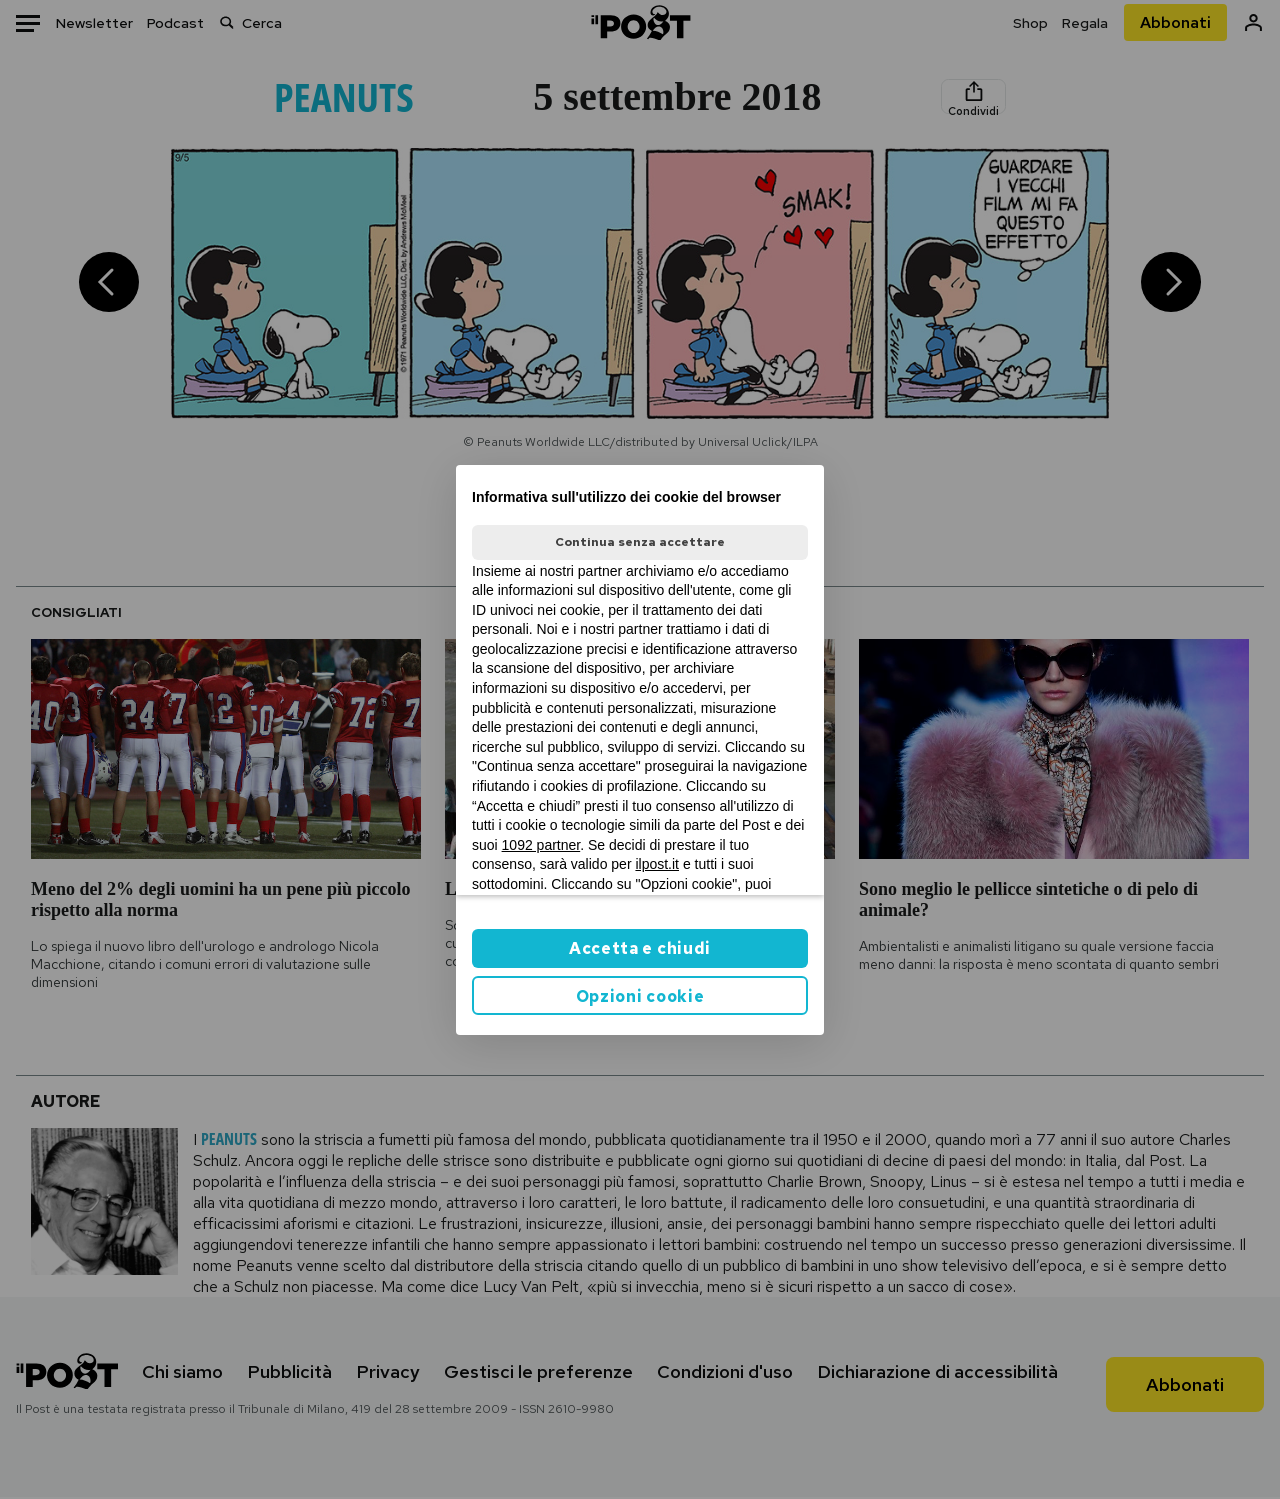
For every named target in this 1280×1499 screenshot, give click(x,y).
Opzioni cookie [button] (640, 996)
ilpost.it (657, 864)
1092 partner (541, 845)
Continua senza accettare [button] (640, 542)
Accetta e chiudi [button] (640, 948)
